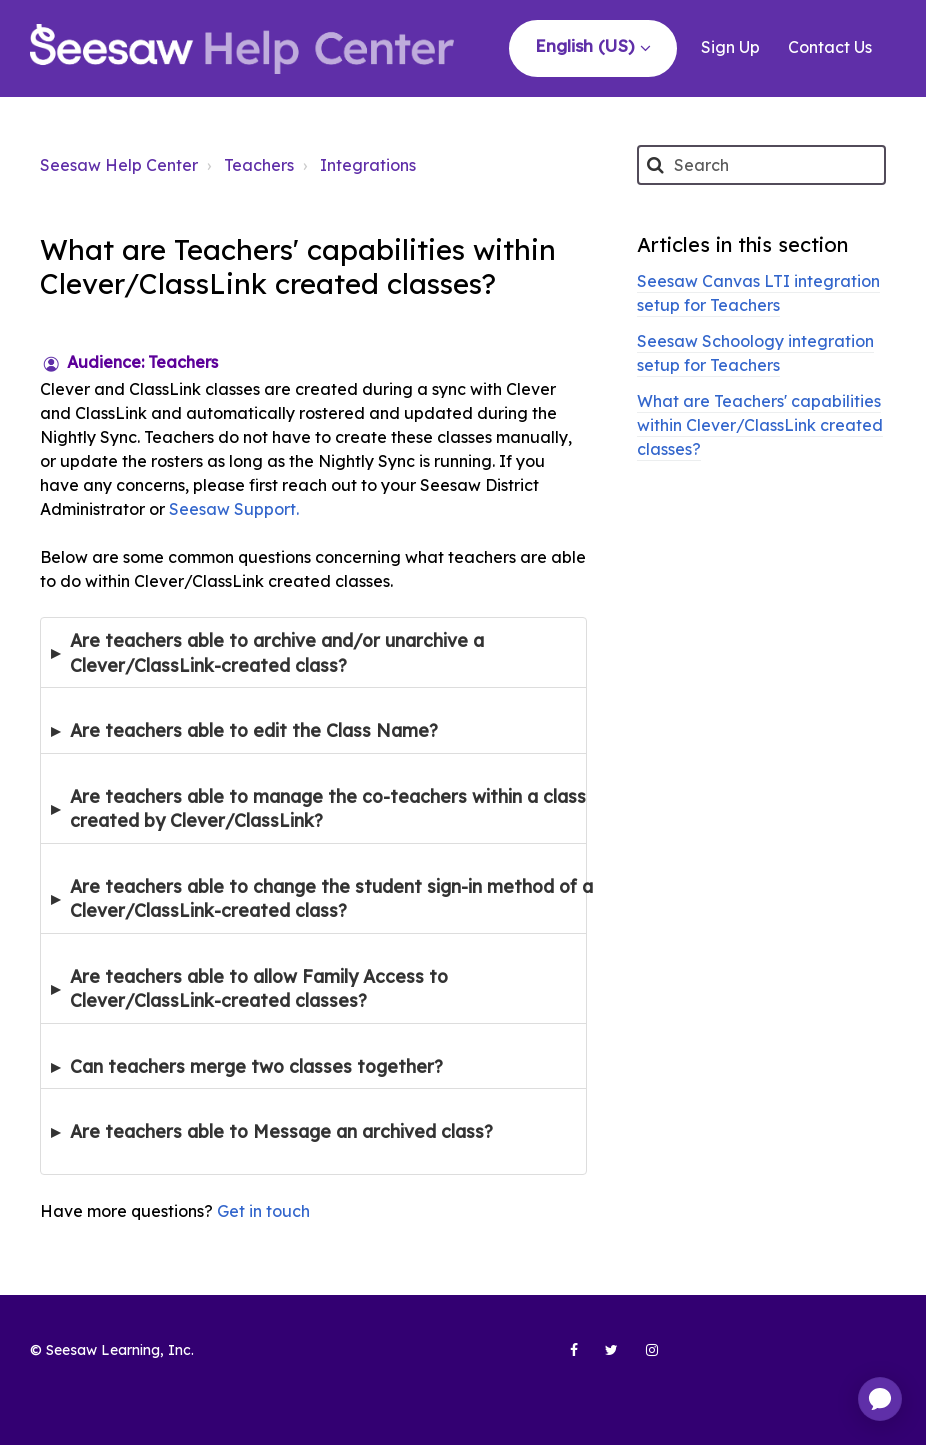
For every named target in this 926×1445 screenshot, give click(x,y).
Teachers (259, 165)
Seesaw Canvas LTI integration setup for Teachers (758, 293)
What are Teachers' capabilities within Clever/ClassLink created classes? (760, 425)
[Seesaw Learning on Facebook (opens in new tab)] (563, 1358)
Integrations (368, 165)
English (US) (587, 45)
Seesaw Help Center (119, 165)
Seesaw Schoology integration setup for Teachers (755, 353)
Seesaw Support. (236, 509)
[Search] (761, 165)
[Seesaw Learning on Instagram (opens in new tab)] (643, 1358)
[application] (880, 1399)
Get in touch (263, 1211)
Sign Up (730, 47)
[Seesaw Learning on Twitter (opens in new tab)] (603, 1358)
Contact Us (830, 47)
